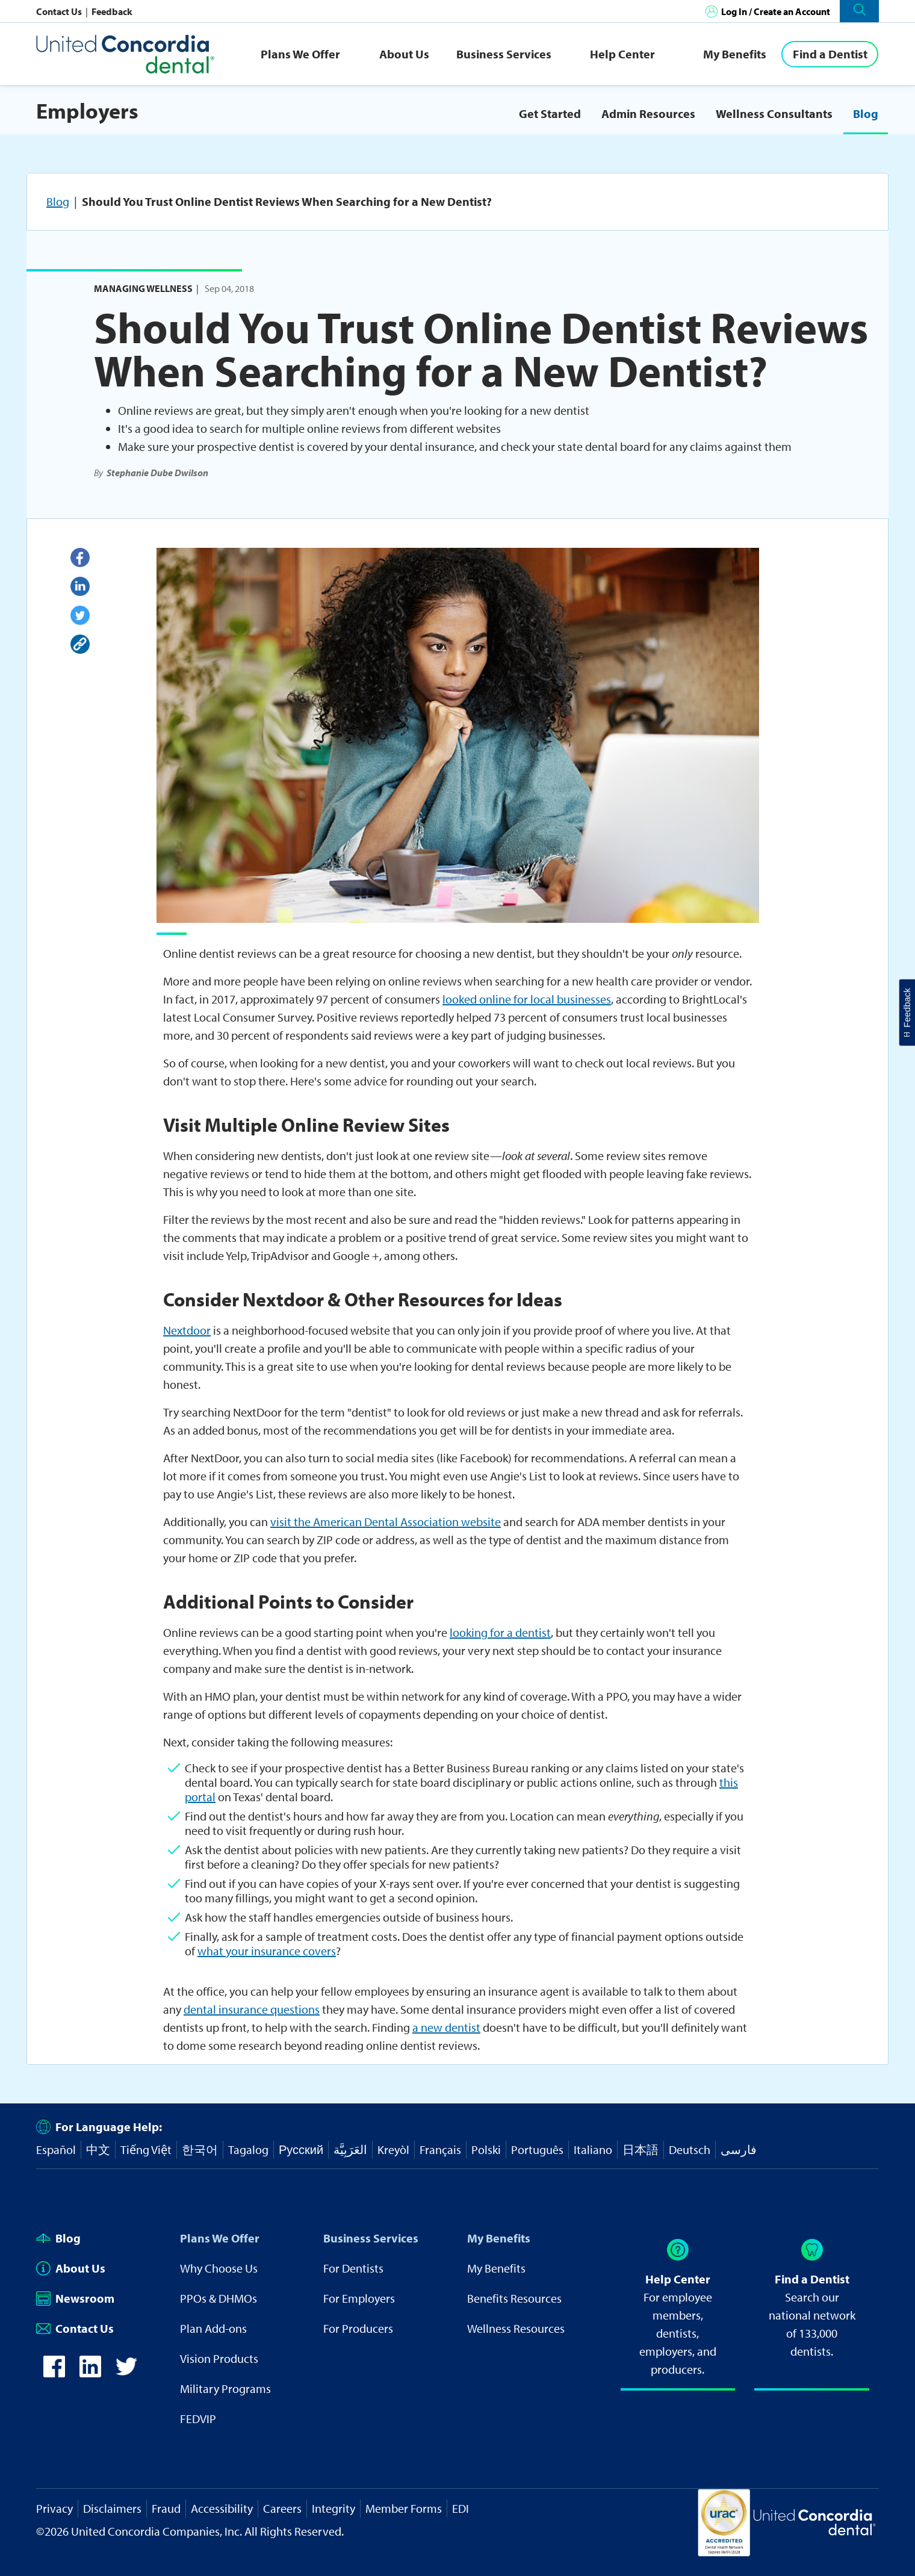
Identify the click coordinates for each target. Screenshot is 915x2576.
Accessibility (222, 2508)
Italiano (593, 2149)
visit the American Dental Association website (385, 1521)
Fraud (166, 2508)
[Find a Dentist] (830, 54)
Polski (486, 2149)
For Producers (358, 2328)
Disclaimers (112, 2508)
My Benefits (734, 53)
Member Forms (403, 2508)
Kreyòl (393, 2149)
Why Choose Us (219, 2268)
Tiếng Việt (146, 2149)
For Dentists (353, 2268)
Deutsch (689, 2149)
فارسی (739, 2149)
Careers (282, 2508)
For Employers (359, 2298)
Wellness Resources (516, 2328)
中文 (98, 2149)
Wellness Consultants (774, 113)
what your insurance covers (266, 1950)
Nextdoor (187, 1330)
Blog (865, 113)
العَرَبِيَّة (350, 2149)
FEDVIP (198, 2418)
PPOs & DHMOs (218, 2298)
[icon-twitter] (126, 2372)
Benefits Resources (514, 2298)
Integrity (333, 2508)
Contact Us (60, 11)
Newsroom (75, 2298)
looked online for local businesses (526, 999)
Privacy (54, 2508)
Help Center (622, 53)
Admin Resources (648, 113)
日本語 (640, 2149)
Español (56, 2149)
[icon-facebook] (54, 2372)
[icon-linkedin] (90, 2372)
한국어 (200, 2149)
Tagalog (248, 2149)
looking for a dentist (500, 1632)
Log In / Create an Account (775, 11)
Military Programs (225, 2388)
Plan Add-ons (213, 2328)
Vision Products (219, 2358)
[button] (859, 11)
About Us (404, 53)
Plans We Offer (300, 53)
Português (537, 2149)
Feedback (112, 11)
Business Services (503, 53)
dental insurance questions (252, 2009)
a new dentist (446, 2027)
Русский (301, 2149)
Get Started (550, 113)
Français (440, 2149)
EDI (460, 2508)
